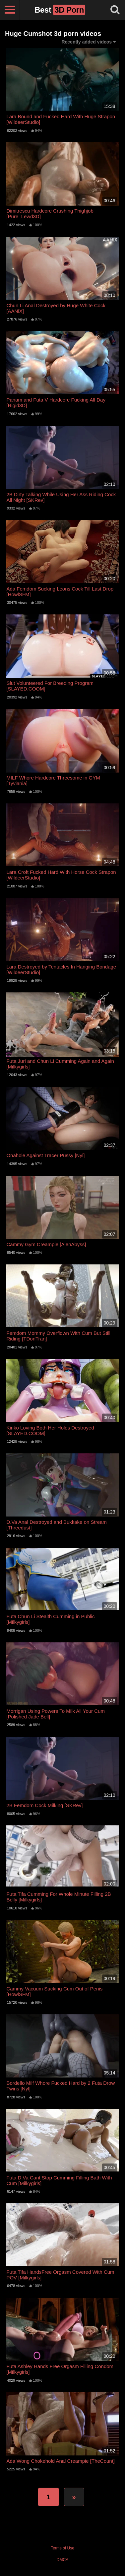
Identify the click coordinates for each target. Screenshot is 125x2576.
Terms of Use (62, 2548)
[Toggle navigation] (10, 10)
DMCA (62, 2559)
